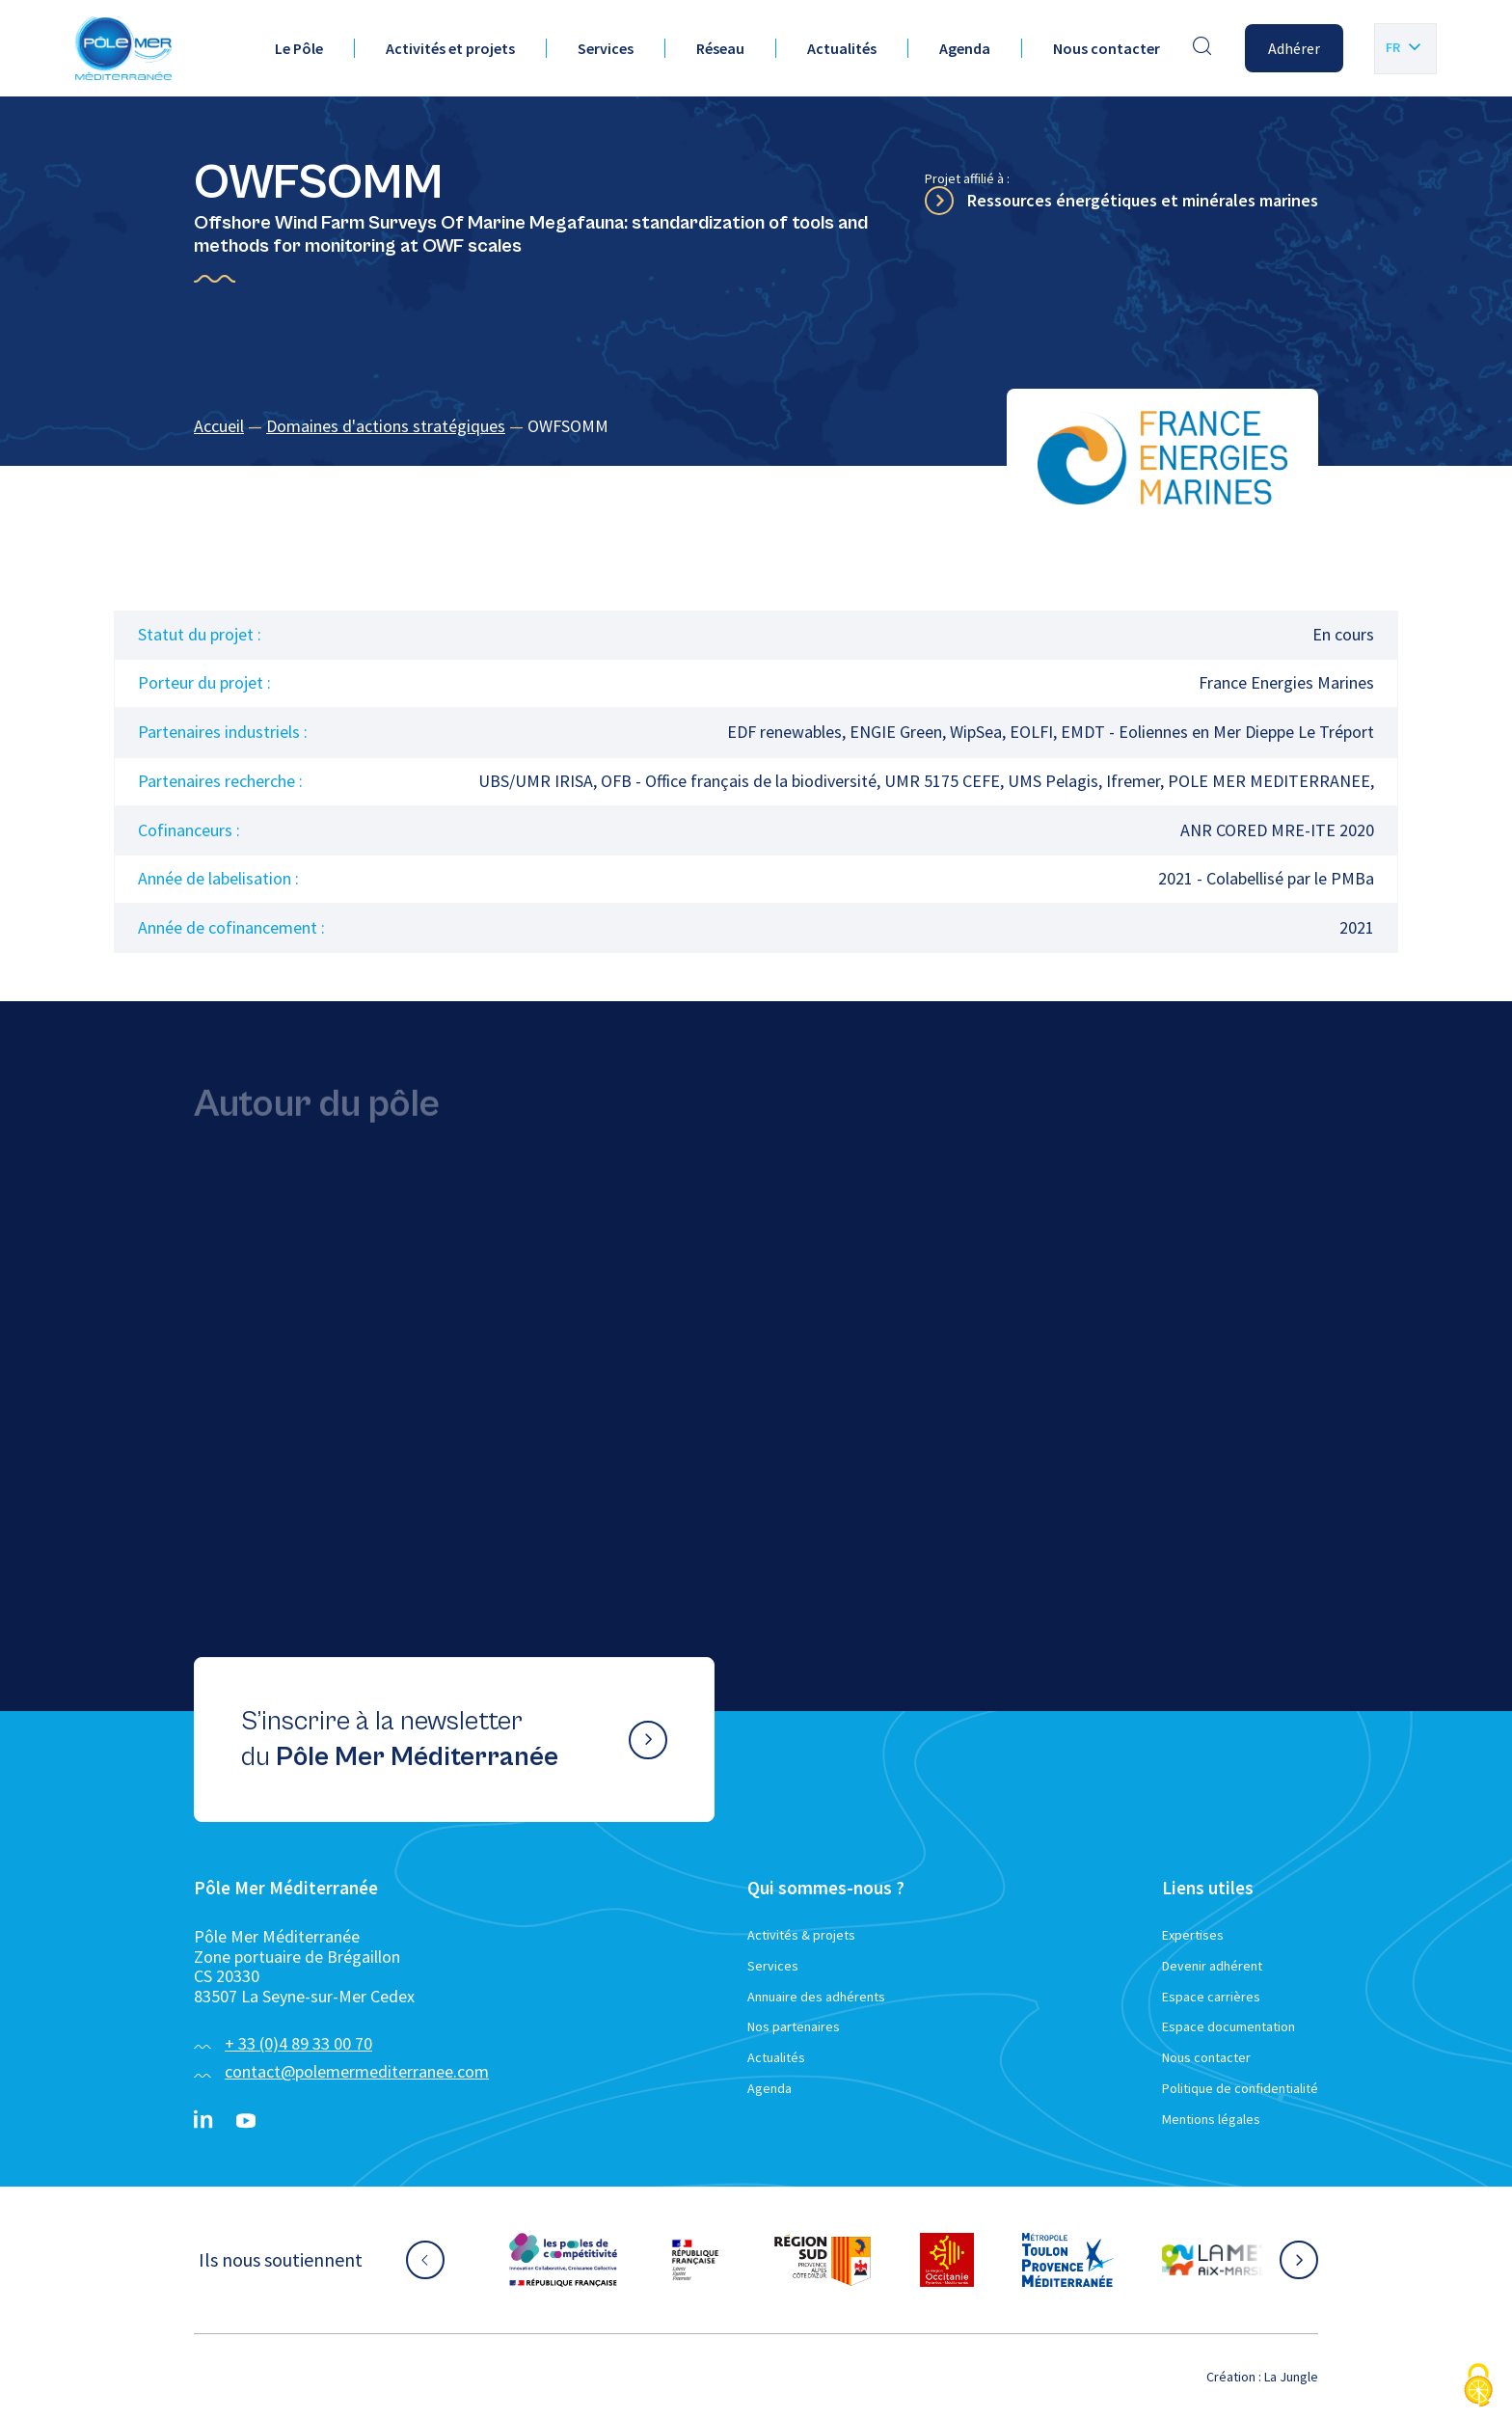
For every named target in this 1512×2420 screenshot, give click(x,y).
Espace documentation (1228, 2026)
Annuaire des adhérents (816, 1996)
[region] (756, 427)
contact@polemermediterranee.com (357, 2071)
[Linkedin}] (203, 2121)
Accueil (219, 426)
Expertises (1193, 1935)
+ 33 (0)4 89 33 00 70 (298, 2043)
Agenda (964, 48)
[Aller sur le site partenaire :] (563, 2260)
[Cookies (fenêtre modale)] (1478, 2386)
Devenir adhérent (1212, 1965)
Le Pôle (299, 48)
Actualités (842, 48)
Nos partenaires (793, 2026)
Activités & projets (801, 1935)
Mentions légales (1211, 2119)
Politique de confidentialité (1240, 2088)
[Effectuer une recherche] (1202, 48)
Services (606, 48)
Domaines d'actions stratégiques (385, 426)
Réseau (720, 48)
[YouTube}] (246, 2121)
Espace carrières (1211, 1996)
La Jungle (1291, 2376)
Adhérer (1294, 48)
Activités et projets (450, 48)
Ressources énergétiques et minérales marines (1142, 200)
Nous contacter (1106, 48)
